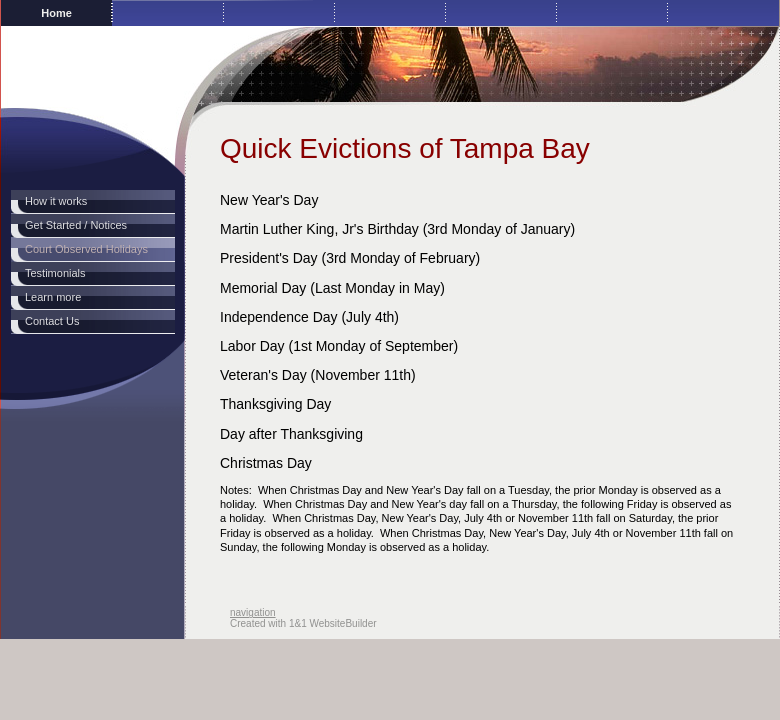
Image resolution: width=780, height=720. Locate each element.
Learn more (53, 297)
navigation (253, 612)
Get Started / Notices (76, 225)
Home (56, 13)
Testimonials (55, 273)
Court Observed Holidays (86, 249)
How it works (56, 201)
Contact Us (52, 321)
